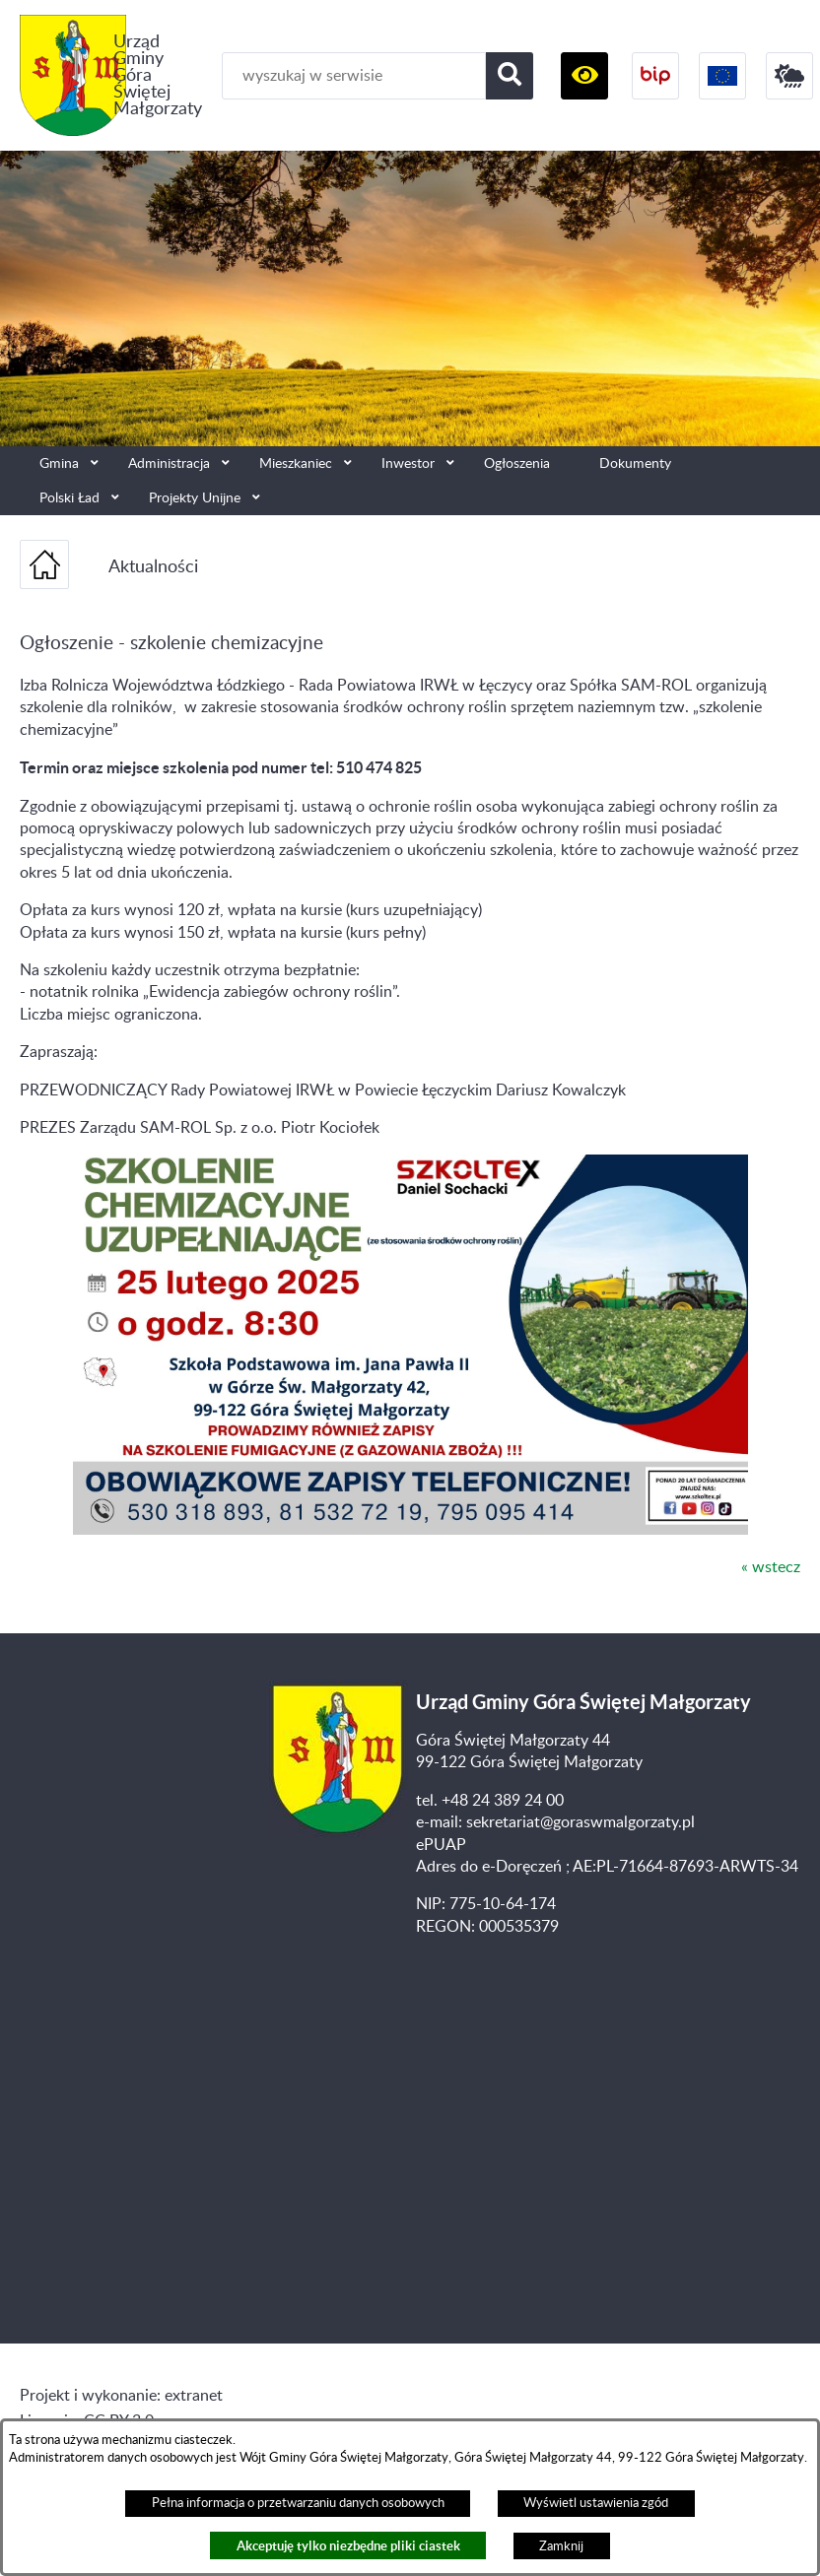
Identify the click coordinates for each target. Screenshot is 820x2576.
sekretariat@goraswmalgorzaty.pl (580, 1822)
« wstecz (770, 1567)
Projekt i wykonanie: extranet (121, 2396)
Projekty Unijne (194, 498)
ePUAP (441, 1845)
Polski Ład (69, 498)
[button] (584, 75)
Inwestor (408, 463)
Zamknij (561, 2546)
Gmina (59, 463)
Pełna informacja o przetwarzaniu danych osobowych (298, 2503)
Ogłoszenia (517, 463)
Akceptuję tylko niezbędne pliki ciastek (348, 2546)
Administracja (169, 463)
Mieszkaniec (295, 463)
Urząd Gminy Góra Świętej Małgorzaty (157, 75)
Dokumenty (635, 463)
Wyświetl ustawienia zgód (595, 2503)
